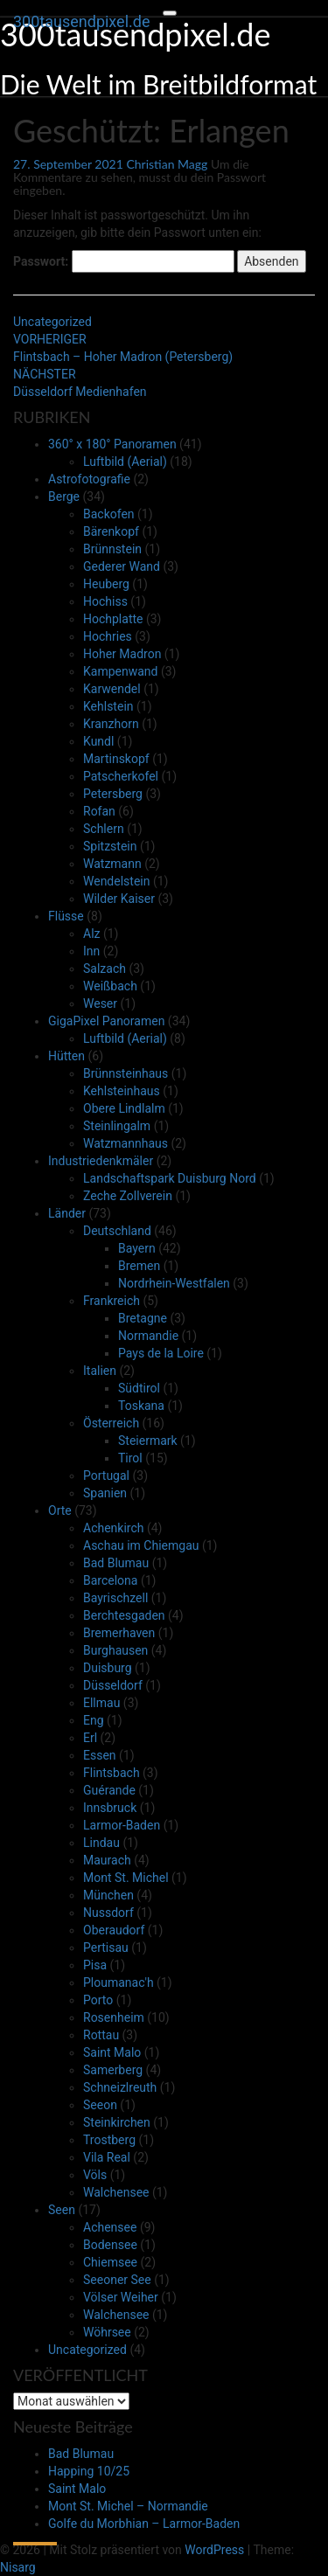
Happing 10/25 (88, 2471)
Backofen (109, 514)
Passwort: (123, 261)
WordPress (214, 2550)
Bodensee (110, 2245)
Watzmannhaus (125, 1143)
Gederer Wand (121, 566)
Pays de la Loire (161, 1353)
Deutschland (117, 1231)
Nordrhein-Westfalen (174, 1283)
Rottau (101, 2035)
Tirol (130, 1458)
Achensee (109, 2227)
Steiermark (148, 1441)
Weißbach (110, 986)
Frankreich (111, 1301)
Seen (61, 2210)
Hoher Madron (122, 654)
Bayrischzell (115, 1598)
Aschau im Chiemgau (141, 1545)
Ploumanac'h (118, 1982)
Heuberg (106, 584)
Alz (91, 934)
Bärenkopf (111, 531)
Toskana (141, 1406)
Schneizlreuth (120, 2087)
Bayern (137, 1248)
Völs (95, 2175)
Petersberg (113, 794)
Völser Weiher (120, 2297)
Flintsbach (111, 1773)
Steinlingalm (116, 1126)
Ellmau (101, 1703)
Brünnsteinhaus (125, 1073)
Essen (99, 1755)
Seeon (100, 2105)
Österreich (111, 1423)
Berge (64, 496)
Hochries (107, 636)
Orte (60, 1510)
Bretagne (142, 1318)
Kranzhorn (111, 724)
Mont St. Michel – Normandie (128, 2506)
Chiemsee (110, 2262)
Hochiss (105, 601)
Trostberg (109, 2140)
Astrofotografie (89, 479)
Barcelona (110, 1580)
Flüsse (66, 916)
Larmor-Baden (121, 1825)
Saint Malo (112, 2052)
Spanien (105, 1493)
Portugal (106, 1475)
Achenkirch (113, 1528)
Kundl (98, 741)
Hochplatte (113, 619)
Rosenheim (113, 2017)
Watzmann (112, 864)
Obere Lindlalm (124, 1108)
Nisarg (18, 2567)
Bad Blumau (116, 1563)
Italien (99, 1371)
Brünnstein (112, 549)
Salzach (104, 969)
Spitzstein (109, 846)
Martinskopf (116, 759)
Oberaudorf (113, 1930)
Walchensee (116, 2192)
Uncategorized (52, 322)
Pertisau (106, 1948)
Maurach (107, 1860)
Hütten (66, 1056)
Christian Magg (166, 163)
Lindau (101, 1843)
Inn (91, 951)
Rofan (99, 811)
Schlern (103, 829)
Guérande (109, 1790)
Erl (90, 1738)
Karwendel (112, 689)
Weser (100, 1003)
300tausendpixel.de (81, 21)
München (108, 1895)
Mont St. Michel (126, 1878)
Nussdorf (108, 1913)
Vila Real (106, 2157)
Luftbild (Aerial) (125, 462)
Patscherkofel (120, 776)
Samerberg (113, 2070)
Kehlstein (108, 706)
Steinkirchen (116, 2122)
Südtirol (139, 1388)
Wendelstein (116, 881)
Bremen (139, 1266)
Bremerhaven (119, 1633)
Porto (98, 2000)
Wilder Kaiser (119, 899)
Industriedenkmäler (100, 1161)
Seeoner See (117, 2280)
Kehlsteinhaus (121, 1091)
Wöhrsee (107, 2332)
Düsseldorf (113, 1685)
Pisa (95, 1965)
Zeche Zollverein (127, 1196)
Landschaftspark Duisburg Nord (169, 1178)
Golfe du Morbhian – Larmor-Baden (144, 2524)
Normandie (148, 1336)
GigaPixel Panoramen (106, 1021)
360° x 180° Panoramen (112, 444)
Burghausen (115, 1650)
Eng (93, 1720)
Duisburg (107, 1668)
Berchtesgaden (124, 1615)
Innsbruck (109, 1808)
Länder (67, 1213)
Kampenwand (120, 671)
